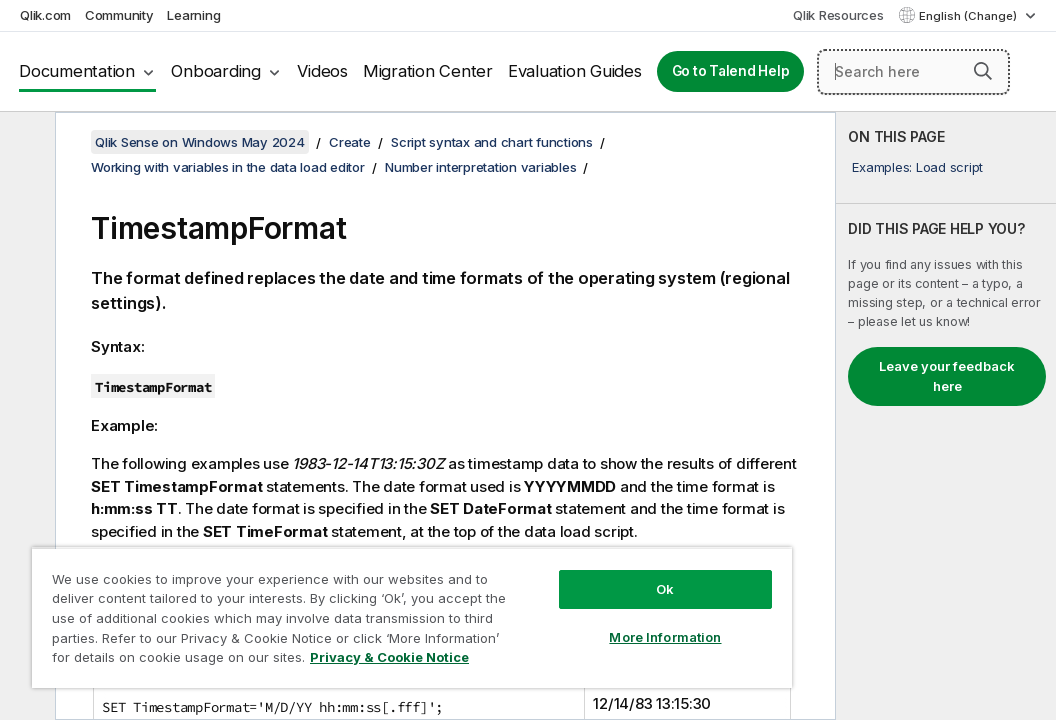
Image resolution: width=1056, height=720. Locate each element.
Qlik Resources (838, 15)
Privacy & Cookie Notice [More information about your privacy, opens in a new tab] (168, 661)
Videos (322, 71)
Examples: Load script (917, 167)
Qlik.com (45, 15)
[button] (983, 71)
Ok (540, 554)
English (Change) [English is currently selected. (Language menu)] (969, 16)
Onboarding (216, 71)
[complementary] (946, 416)
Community (119, 15)
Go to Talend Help (731, 71)
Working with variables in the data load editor (228, 167)
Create (350, 142)
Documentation (77, 71)
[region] (338, 600)
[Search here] (913, 72)
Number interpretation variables (480, 167)
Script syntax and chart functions (492, 142)
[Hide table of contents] (25, 143)
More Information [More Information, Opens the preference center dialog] (540, 602)
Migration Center (428, 71)
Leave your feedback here (947, 376)
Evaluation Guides (575, 71)
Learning (193, 15)
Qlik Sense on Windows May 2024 (200, 142)
